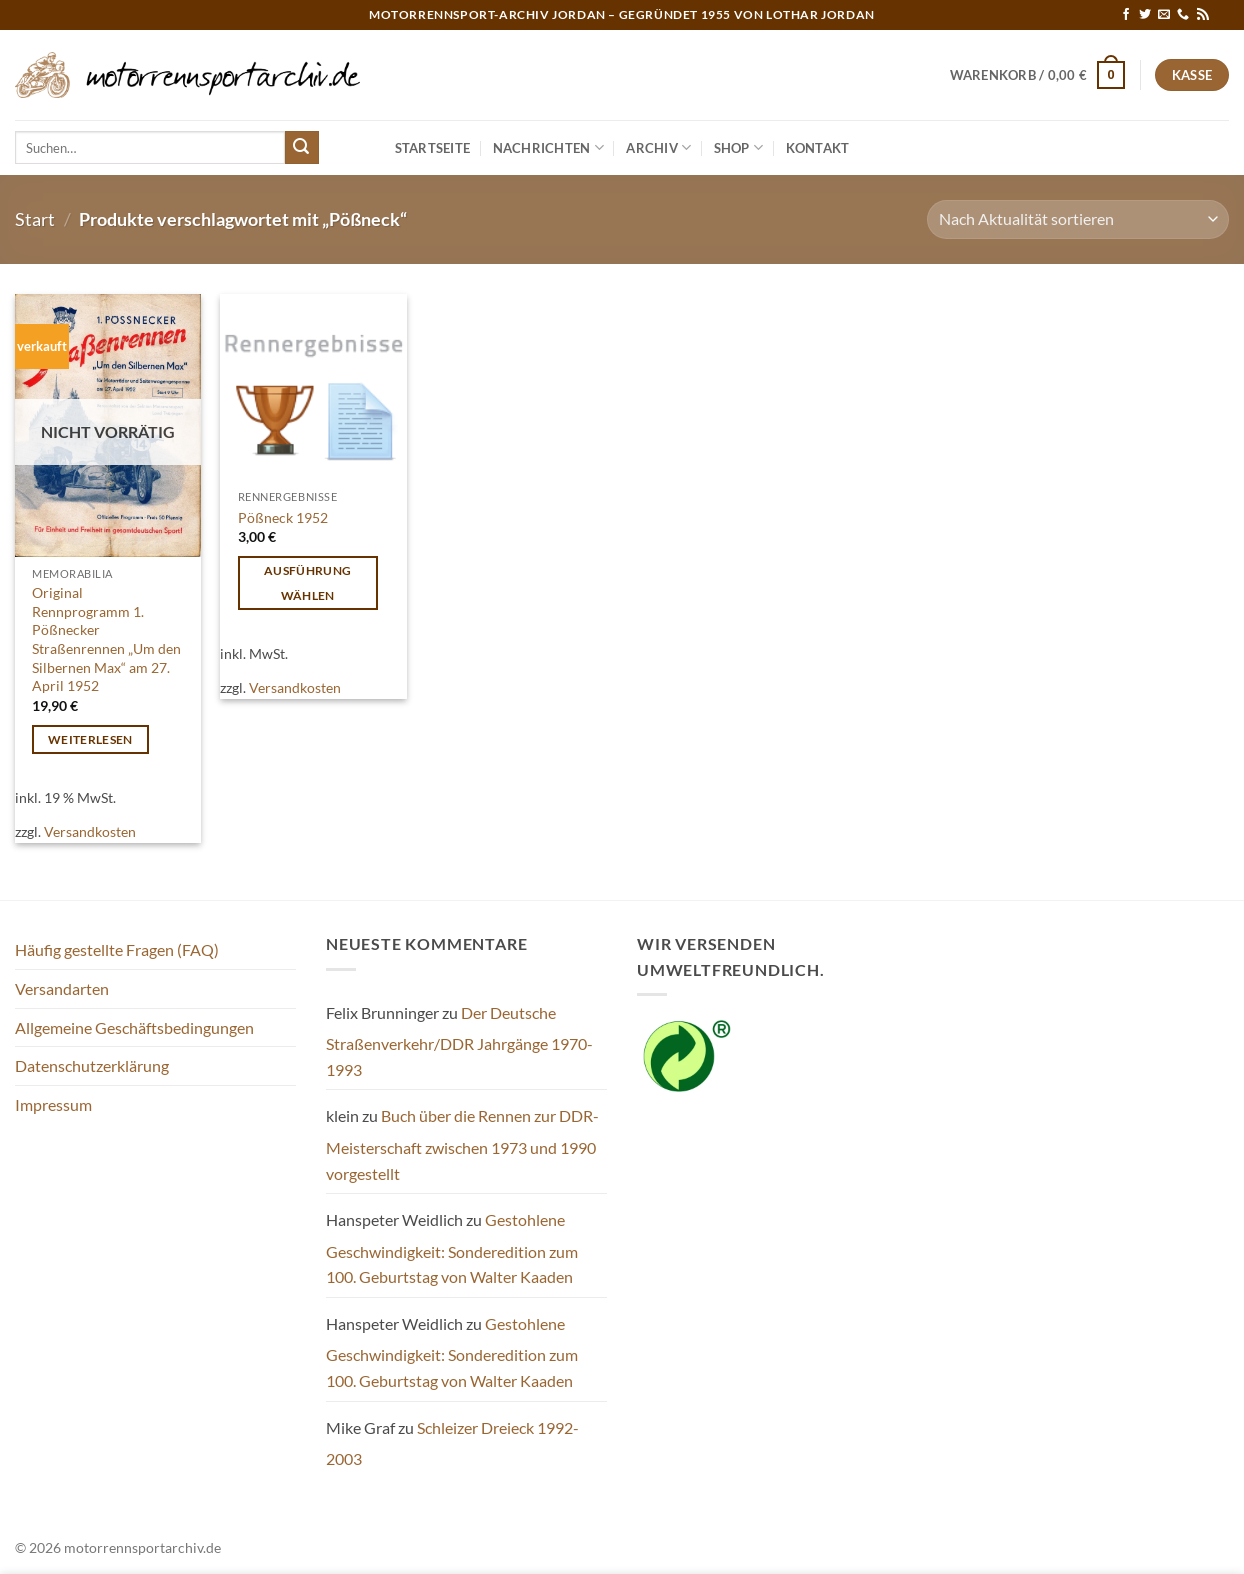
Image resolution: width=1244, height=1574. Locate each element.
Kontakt (818, 148)
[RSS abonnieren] (1203, 15)
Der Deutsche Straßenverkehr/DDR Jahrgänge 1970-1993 (459, 1041)
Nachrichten (548, 147)
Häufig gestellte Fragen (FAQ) (117, 949)
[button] (1038, 75)
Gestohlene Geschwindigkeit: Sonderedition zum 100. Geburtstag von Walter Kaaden (452, 1248)
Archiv (658, 147)
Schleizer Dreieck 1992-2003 (452, 1443)
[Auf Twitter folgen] (1145, 15)
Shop (738, 147)
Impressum (53, 1104)
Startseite (433, 148)
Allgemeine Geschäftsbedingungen (134, 1027)
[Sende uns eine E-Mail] (1164, 15)
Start (35, 219)
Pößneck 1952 (283, 517)
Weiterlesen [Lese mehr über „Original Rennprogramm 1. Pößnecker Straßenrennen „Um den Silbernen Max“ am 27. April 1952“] (90, 739)
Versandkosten (90, 831)
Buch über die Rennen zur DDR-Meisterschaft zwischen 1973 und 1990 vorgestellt (462, 1144)
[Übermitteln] (302, 148)
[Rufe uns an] (1183, 15)
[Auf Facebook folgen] (1126, 15)
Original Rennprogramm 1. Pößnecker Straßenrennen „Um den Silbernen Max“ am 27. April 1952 (106, 639)
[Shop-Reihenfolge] (1078, 219)
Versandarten (62, 988)
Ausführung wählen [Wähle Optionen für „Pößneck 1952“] (307, 583)
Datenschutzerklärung (92, 1065)
